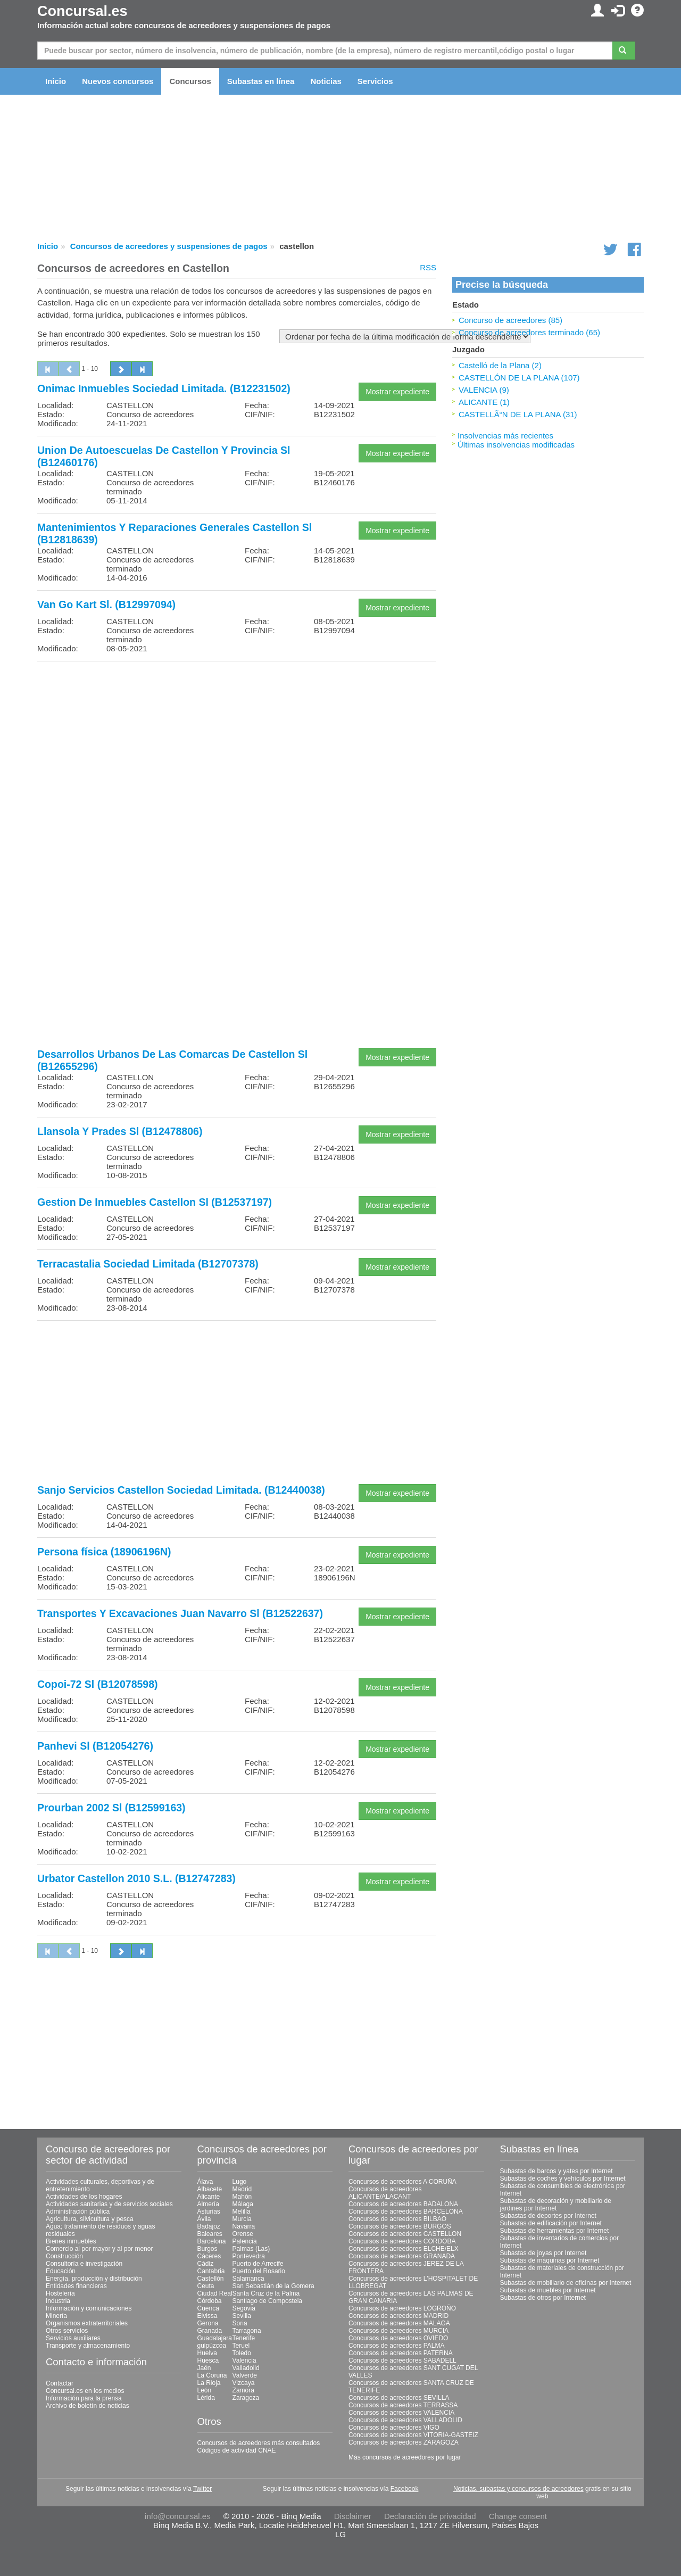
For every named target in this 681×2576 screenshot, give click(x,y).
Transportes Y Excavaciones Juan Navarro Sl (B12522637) (180, 1613)
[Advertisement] (236, 743)
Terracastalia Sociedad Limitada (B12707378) (148, 1264)
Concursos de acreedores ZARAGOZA (403, 2442)
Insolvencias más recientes (505, 435)
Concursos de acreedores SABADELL (402, 2360)
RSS (428, 267)
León (204, 2390)
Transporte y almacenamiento (88, 2345)
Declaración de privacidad (430, 2516)
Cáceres (209, 2256)
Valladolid (246, 2368)
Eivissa (207, 2316)
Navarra (243, 2226)
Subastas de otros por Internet (543, 2297)
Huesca (208, 2360)
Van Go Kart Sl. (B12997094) (106, 604)
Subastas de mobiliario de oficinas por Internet (566, 2283)
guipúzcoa (212, 2345)
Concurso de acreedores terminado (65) (529, 332)
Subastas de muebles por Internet (548, 2290)
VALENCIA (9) (484, 389)
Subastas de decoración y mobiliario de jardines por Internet (555, 2204)
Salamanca (248, 2278)
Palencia (244, 2241)
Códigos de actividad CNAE (236, 2450)
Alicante (208, 2196)
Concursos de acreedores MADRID (398, 2316)
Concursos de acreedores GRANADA (401, 2256)
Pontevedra (248, 2256)
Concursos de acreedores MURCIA (398, 2330)
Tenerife (243, 2338)
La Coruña (212, 2375)
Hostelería (60, 2293)
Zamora (243, 2390)
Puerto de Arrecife (258, 2263)
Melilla (241, 2211)
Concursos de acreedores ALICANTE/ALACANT (384, 2192)
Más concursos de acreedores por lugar (404, 2457)
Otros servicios (67, 2330)
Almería (208, 2204)
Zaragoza (246, 2397)
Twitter (202, 2488)
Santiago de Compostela (267, 2301)
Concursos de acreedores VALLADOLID (405, 2420)
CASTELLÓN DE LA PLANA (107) (519, 377)
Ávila (204, 2219)
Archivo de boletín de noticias (87, 2405)
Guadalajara (214, 2338)
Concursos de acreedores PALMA (396, 2345)
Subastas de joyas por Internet (543, 2253)
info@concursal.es (178, 2516)
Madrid (242, 2189)
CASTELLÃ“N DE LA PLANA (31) (518, 414)
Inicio (55, 81)
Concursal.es (82, 11)
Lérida (206, 2397)
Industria (58, 2301)
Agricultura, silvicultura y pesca (90, 2219)
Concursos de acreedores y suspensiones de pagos (169, 246)
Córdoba (209, 2301)
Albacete (209, 2189)
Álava (205, 2181)
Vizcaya (243, 2383)
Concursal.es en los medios (85, 2391)
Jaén (204, 2368)
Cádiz (205, 2263)
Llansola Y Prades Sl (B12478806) (119, 1131)
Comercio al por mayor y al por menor (99, 2248)
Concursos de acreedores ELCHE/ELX (403, 2248)
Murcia (242, 2219)
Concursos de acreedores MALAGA (399, 2323)
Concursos (190, 81)
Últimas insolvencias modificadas (516, 444)
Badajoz (208, 2226)
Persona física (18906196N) (104, 1552)
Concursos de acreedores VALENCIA (401, 2412)
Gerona (208, 2323)
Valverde (244, 2375)
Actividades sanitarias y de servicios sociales (109, 2204)
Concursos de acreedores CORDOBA (401, 2241)
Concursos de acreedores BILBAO (397, 2219)
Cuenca (208, 2308)
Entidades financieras (76, 2286)
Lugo (239, 2181)
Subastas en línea (261, 81)
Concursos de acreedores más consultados (258, 2443)
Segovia (243, 2308)
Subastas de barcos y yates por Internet (556, 2171)
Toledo (241, 2353)
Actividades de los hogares (84, 2196)
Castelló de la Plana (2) (500, 365)
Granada (209, 2330)
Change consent (518, 2516)
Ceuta (205, 2286)
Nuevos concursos (117, 81)
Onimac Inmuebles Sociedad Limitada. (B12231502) (163, 388)
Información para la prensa (84, 2398)
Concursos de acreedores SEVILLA (398, 2397)
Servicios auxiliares (73, 2338)
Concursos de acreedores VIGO (393, 2427)
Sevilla (241, 2316)
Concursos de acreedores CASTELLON (404, 2234)
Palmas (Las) (251, 2248)
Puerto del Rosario (258, 2271)
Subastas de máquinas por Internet (550, 2260)
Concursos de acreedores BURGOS (399, 2226)
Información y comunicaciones (88, 2308)
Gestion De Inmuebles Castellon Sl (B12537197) (154, 1202)
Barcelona (211, 2241)
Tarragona (246, 2330)
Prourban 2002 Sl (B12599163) (111, 1807)
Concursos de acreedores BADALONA (403, 2204)
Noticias (325, 81)
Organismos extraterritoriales (87, 2323)
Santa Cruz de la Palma (266, 2293)
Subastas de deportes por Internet (548, 2215)
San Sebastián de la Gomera (273, 2286)
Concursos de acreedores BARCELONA (405, 2211)
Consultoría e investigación (84, 2263)
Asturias (208, 2211)
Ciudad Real (214, 2293)
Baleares (209, 2234)
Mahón (242, 2196)
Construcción (64, 2256)
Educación (61, 2271)
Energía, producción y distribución (94, 2278)
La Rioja (209, 2383)
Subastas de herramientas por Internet (554, 2230)
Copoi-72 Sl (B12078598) (97, 1684)
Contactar (59, 2383)
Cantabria (211, 2271)
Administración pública (78, 2211)
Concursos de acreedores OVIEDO (398, 2338)
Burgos (207, 2248)
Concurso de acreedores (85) (510, 320)
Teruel (241, 2345)
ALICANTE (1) (484, 402)
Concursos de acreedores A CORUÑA (402, 2181)
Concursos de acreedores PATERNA (400, 2353)
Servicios (375, 81)
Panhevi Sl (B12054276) (95, 1746)
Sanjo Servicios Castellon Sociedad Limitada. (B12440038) (181, 1490)
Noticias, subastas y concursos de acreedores (518, 2488)
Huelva (207, 2353)
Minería (56, 2316)
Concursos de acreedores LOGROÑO (402, 2308)
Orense (242, 2234)
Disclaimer (352, 2516)
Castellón (210, 2278)
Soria (239, 2323)
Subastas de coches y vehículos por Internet (563, 2178)
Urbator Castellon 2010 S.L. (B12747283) (136, 1878)
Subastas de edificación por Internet (551, 2223)
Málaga (242, 2204)
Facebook (405, 2488)
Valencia (244, 2360)
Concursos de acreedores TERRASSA (403, 2405)
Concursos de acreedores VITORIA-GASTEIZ (413, 2435)
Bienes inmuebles (71, 2241)
